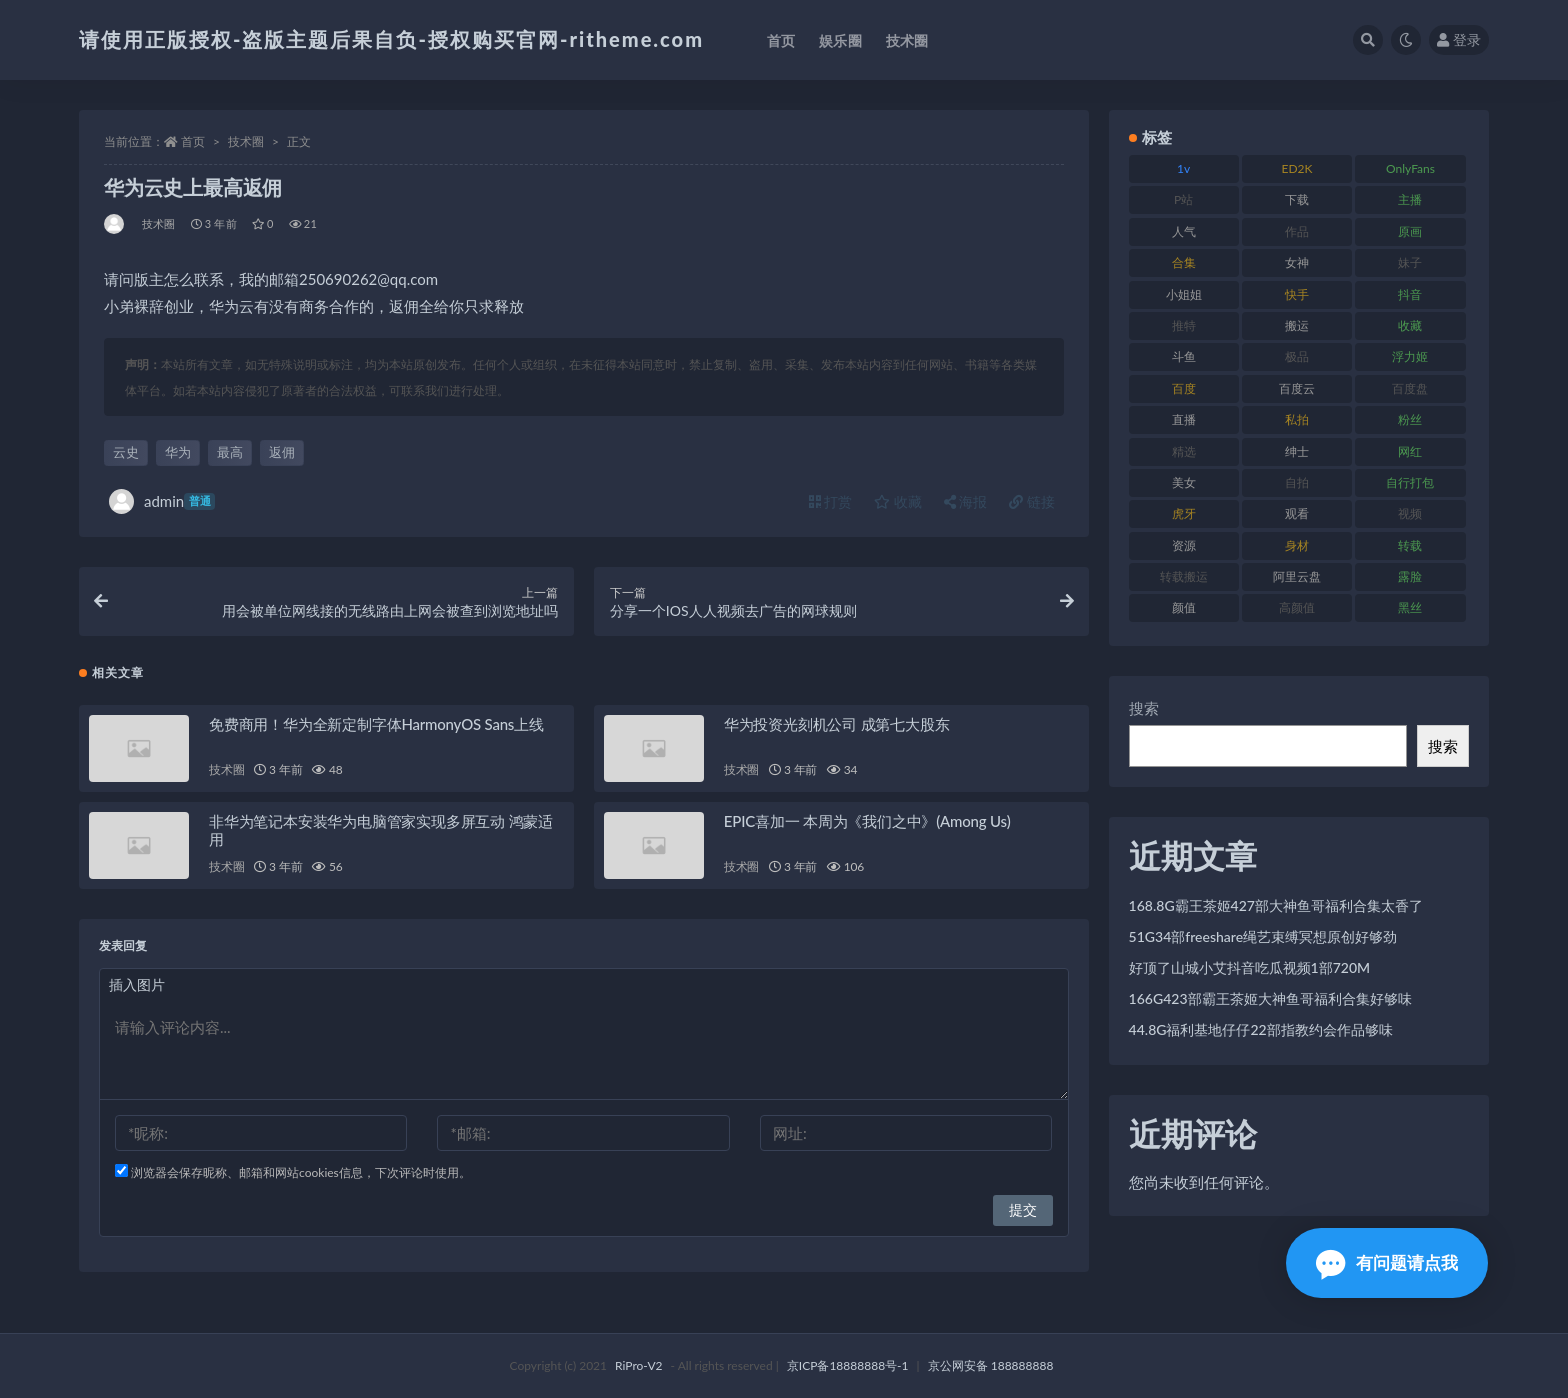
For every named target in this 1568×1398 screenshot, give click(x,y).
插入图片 (137, 984)
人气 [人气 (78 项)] (1184, 231)
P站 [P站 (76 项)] (1183, 199)
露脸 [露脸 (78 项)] (1410, 576)
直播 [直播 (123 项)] (1184, 419)
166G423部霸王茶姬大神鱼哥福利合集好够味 (1270, 998)
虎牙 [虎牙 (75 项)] (1184, 513)
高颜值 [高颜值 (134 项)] (1297, 607)
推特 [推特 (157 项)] (1184, 325)
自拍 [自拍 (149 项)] (1297, 482)
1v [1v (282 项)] (1183, 168)
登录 (1459, 39)
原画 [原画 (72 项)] (1410, 231)
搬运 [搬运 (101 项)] (1297, 325)
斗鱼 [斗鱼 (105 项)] (1184, 356)
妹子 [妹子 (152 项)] (1410, 262)
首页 (193, 141)
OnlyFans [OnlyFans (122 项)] (1410, 168)
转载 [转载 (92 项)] (1410, 545)
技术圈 (246, 141)
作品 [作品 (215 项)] (1297, 231)
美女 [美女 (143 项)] (1184, 482)
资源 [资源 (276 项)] (1184, 545)
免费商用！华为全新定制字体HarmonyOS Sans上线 (376, 724)
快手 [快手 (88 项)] (1297, 294)
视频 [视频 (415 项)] (1410, 513)
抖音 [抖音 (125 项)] (1410, 294)
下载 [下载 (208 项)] (1297, 199)
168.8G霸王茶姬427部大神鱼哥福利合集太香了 (1276, 905)
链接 (1032, 501)
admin (162, 501)
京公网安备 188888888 (991, 1365)
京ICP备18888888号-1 (848, 1365)
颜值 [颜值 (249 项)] (1184, 607)
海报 (966, 501)
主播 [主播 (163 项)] (1410, 199)
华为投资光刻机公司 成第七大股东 (837, 724)
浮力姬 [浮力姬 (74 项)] (1410, 356)
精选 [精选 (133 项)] (1184, 451)
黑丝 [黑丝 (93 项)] (1410, 607)
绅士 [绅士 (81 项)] (1297, 451)
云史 (126, 452)
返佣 (282, 452)
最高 (230, 452)
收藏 (898, 501)
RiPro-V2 (638, 1365)
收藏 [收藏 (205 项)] (1410, 325)
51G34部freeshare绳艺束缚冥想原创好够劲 (1263, 936)
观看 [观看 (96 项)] (1297, 513)
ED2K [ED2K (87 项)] (1297, 168)
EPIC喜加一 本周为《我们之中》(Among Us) (867, 821)
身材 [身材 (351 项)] (1297, 545)
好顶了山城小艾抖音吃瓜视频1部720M (1250, 967)
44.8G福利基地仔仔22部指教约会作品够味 (1261, 1029)
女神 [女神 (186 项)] (1297, 262)
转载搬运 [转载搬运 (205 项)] (1184, 576)
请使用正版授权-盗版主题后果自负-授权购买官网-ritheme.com (391, 39)
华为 (178, 452)
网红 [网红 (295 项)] (1410, 451)
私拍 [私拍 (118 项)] (1297, 419)
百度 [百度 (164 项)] (1184, 388)
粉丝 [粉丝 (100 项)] (1410, 419)
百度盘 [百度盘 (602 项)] (1410, 388)
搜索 (1144, 708)
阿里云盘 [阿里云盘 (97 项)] (1297, 576)
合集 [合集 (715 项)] (1184, 262)
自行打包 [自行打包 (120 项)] (1410, 482)
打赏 (831, 501)
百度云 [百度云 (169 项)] (1297, 388)
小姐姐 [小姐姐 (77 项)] (1184, 294)
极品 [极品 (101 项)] (1297, 356)
